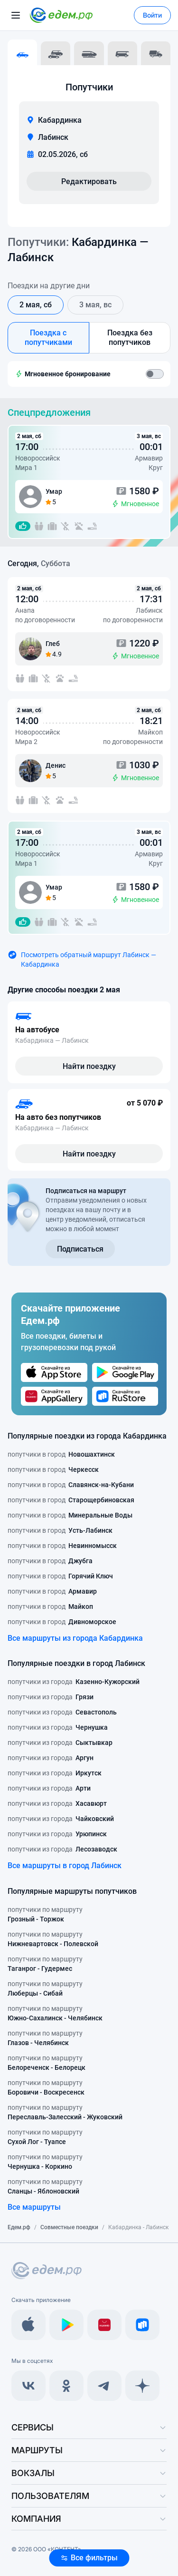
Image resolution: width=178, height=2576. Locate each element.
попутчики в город (61, 1454)
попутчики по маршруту (45, 1915)
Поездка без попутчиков (129, 337)
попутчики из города (74, 1681)
